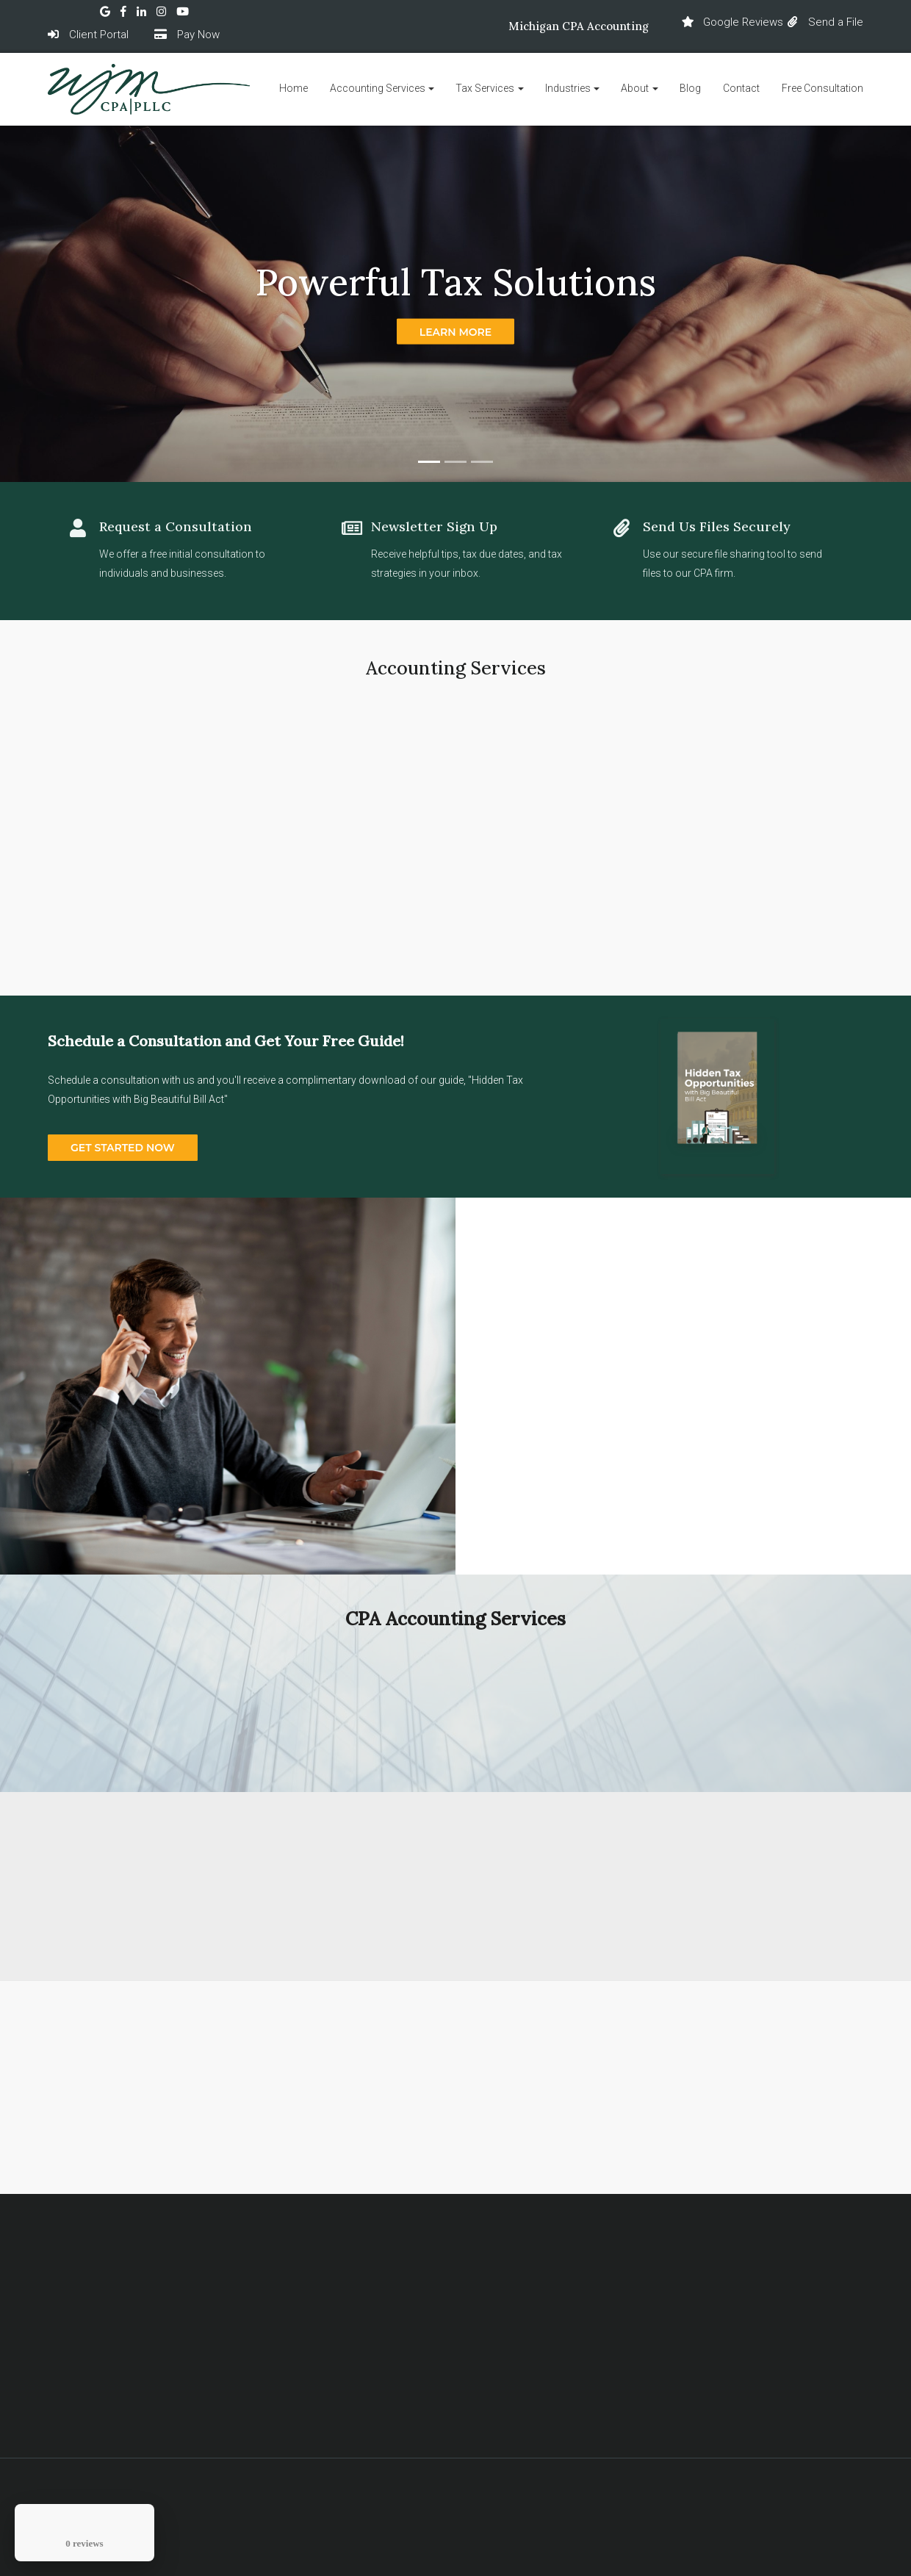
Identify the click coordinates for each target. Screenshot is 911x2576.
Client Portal (88, 34)
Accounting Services (377, 88)
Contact (741, 88)
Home (293, 88)
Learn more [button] (455, 331)
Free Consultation (822, 88)
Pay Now (187, 34)
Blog (690, 88)
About (635, 88)
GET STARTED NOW (123, 1147)
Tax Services (484, 88)
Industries (568, 88)
